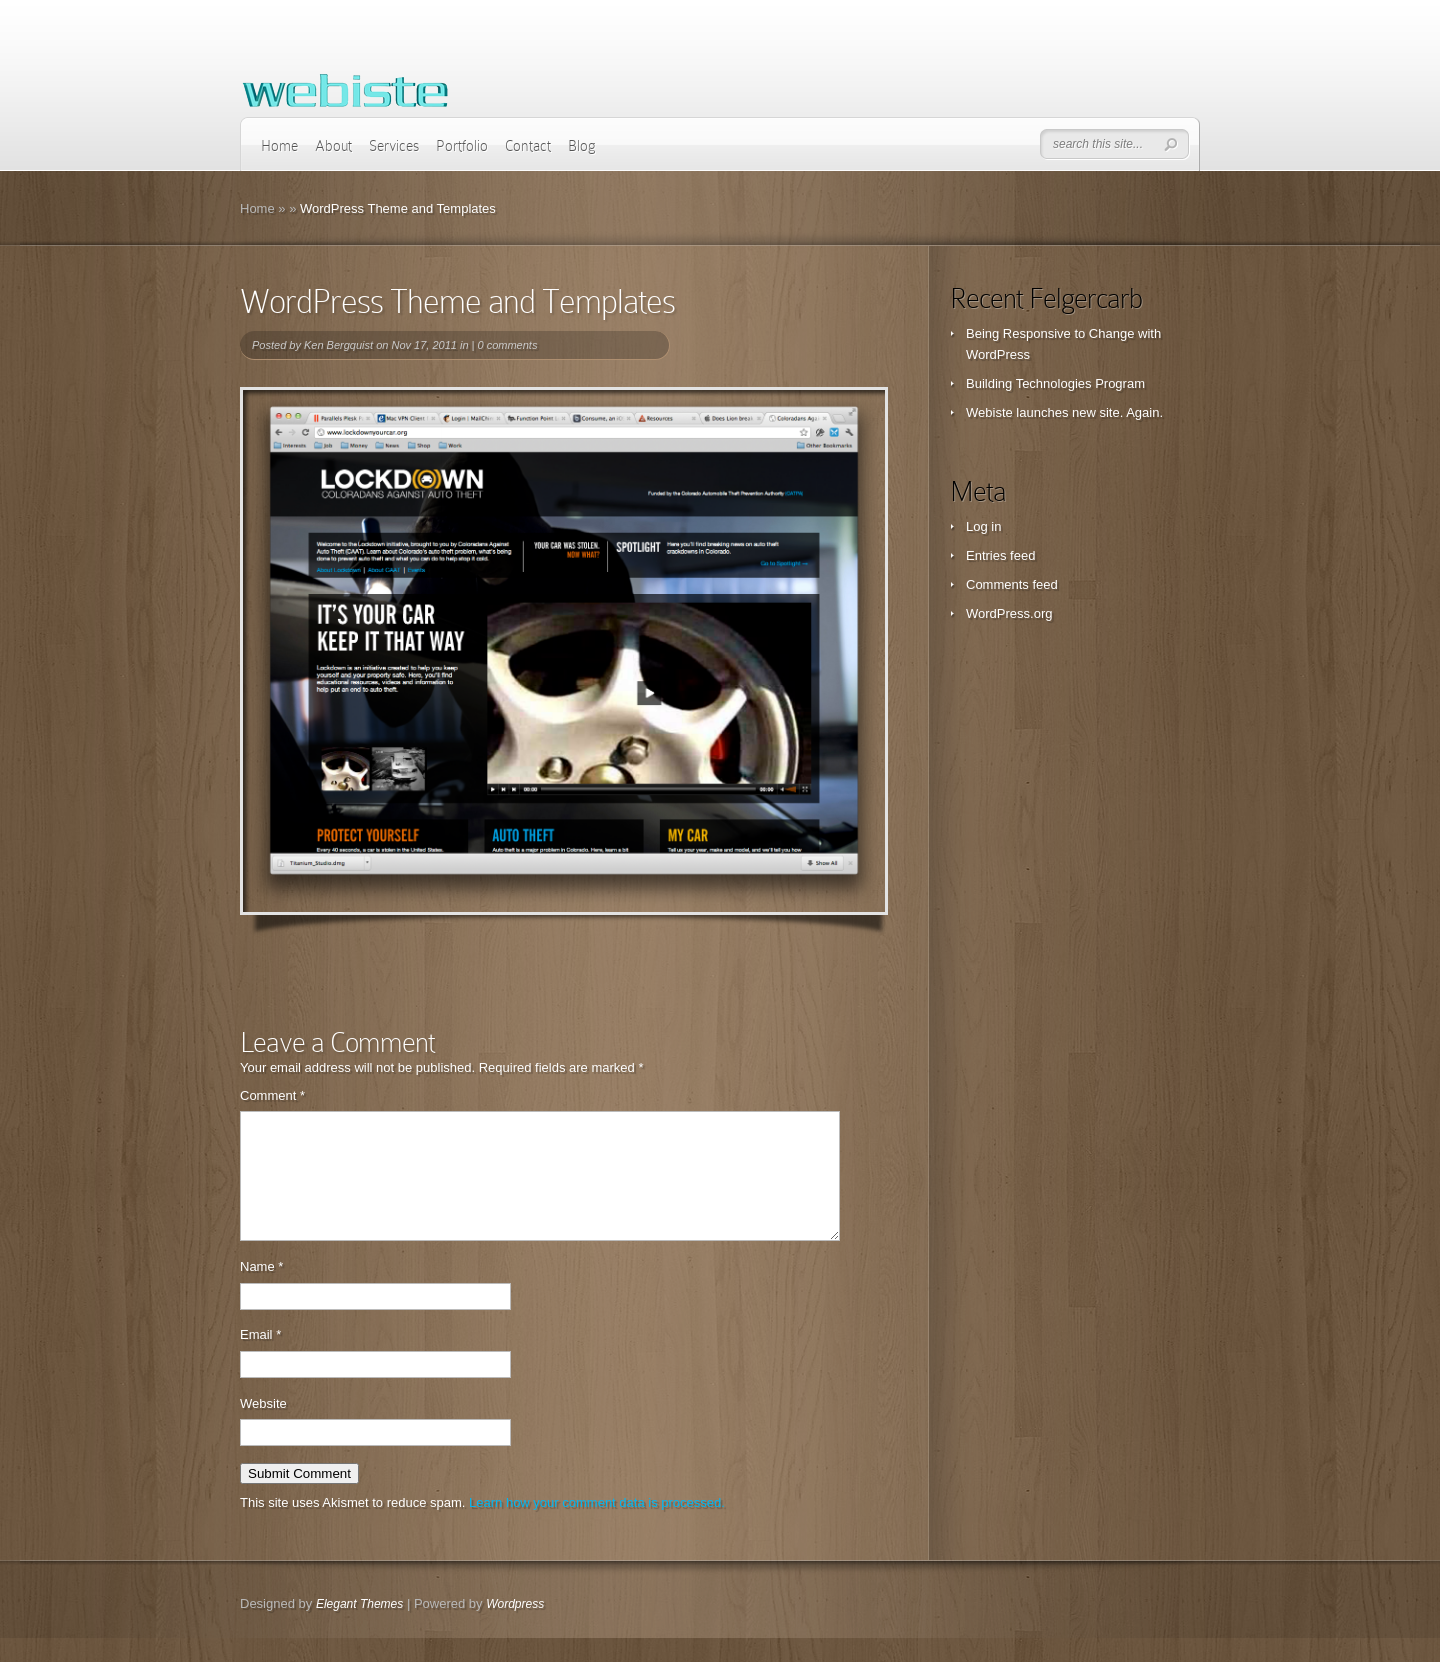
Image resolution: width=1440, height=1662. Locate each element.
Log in (983, 526)
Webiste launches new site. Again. (1064, 412)
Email (260, 1358)
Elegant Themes (359, 1628)
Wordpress (515, 1628)
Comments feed (1012, 584)
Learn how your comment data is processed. (597, 1526)
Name (261, 1290)
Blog (582, 146)
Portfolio (462, 146)
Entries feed (1000, 555)
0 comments (507, 345)
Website (263, 1427)
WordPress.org (1009, 613)
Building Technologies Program (1055, 383)
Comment (272, 1095)
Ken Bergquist (338, 345)
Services (394, 146)
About (333, 146)
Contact (528, 146)
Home (279, 146)
